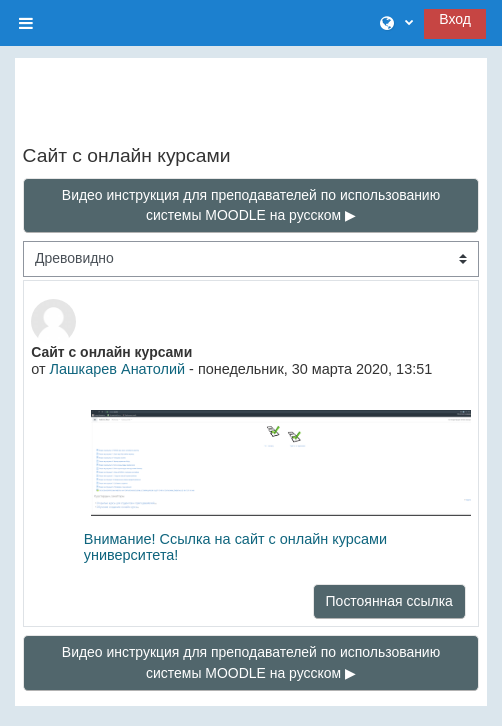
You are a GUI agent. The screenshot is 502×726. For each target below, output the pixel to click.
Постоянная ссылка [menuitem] (389, 601)
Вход (455, 19)
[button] (396, 23)
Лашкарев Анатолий (118, 369)
